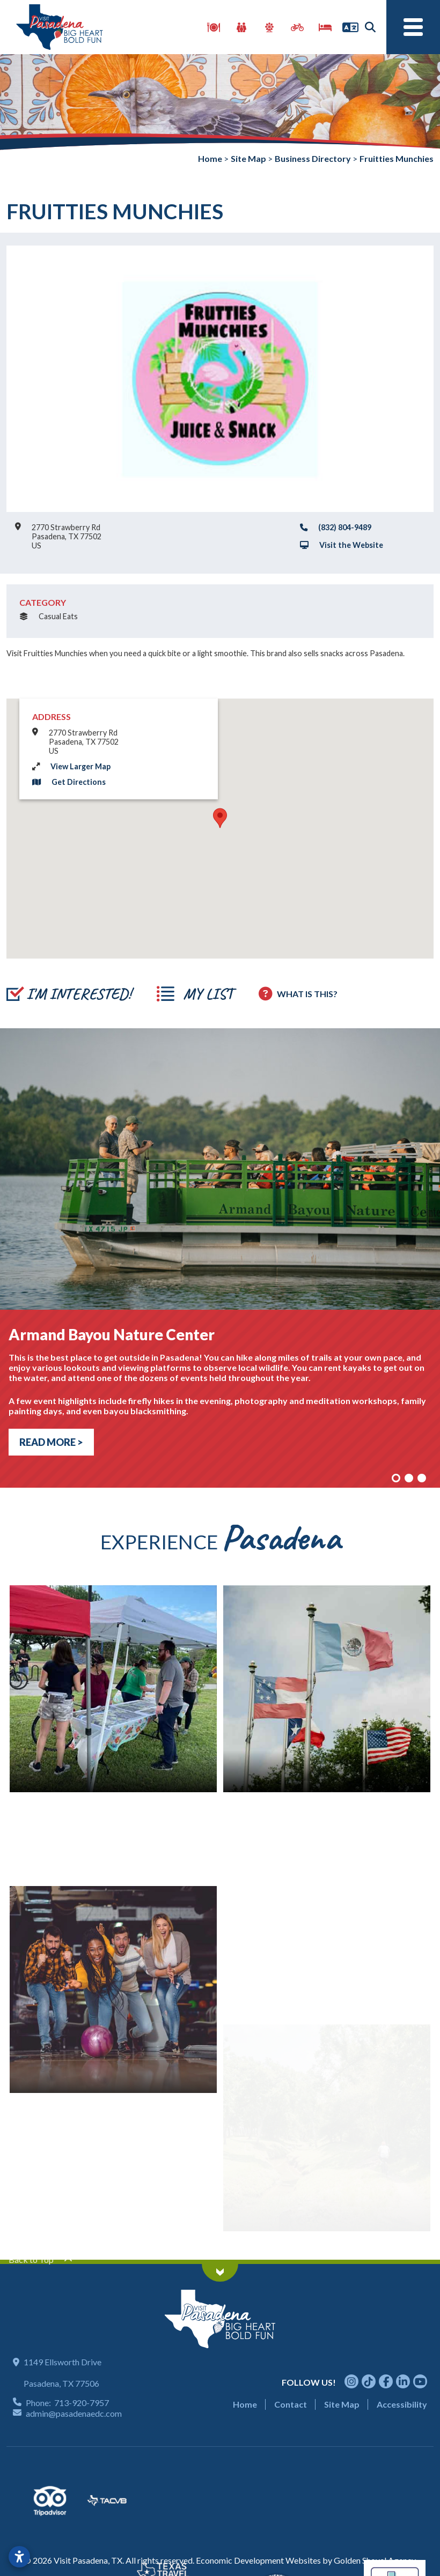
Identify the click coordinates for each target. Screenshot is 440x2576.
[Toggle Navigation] (413, 27)
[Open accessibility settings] (19, 2556)
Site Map (342, 2404)
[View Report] (195, 994)
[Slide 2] (409, 1478)
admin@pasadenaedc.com (74, 2413)
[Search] (370, 27)
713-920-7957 (81, 2402)
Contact (290, 2404)
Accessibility (402, 2404)
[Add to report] (68, 994)
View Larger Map (80, 766)
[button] (220, 818)
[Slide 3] (421, 1478)
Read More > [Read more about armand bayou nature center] (51, 1442)
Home (245, 2404)
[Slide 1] (396, 1478)
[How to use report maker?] (298, 994)
